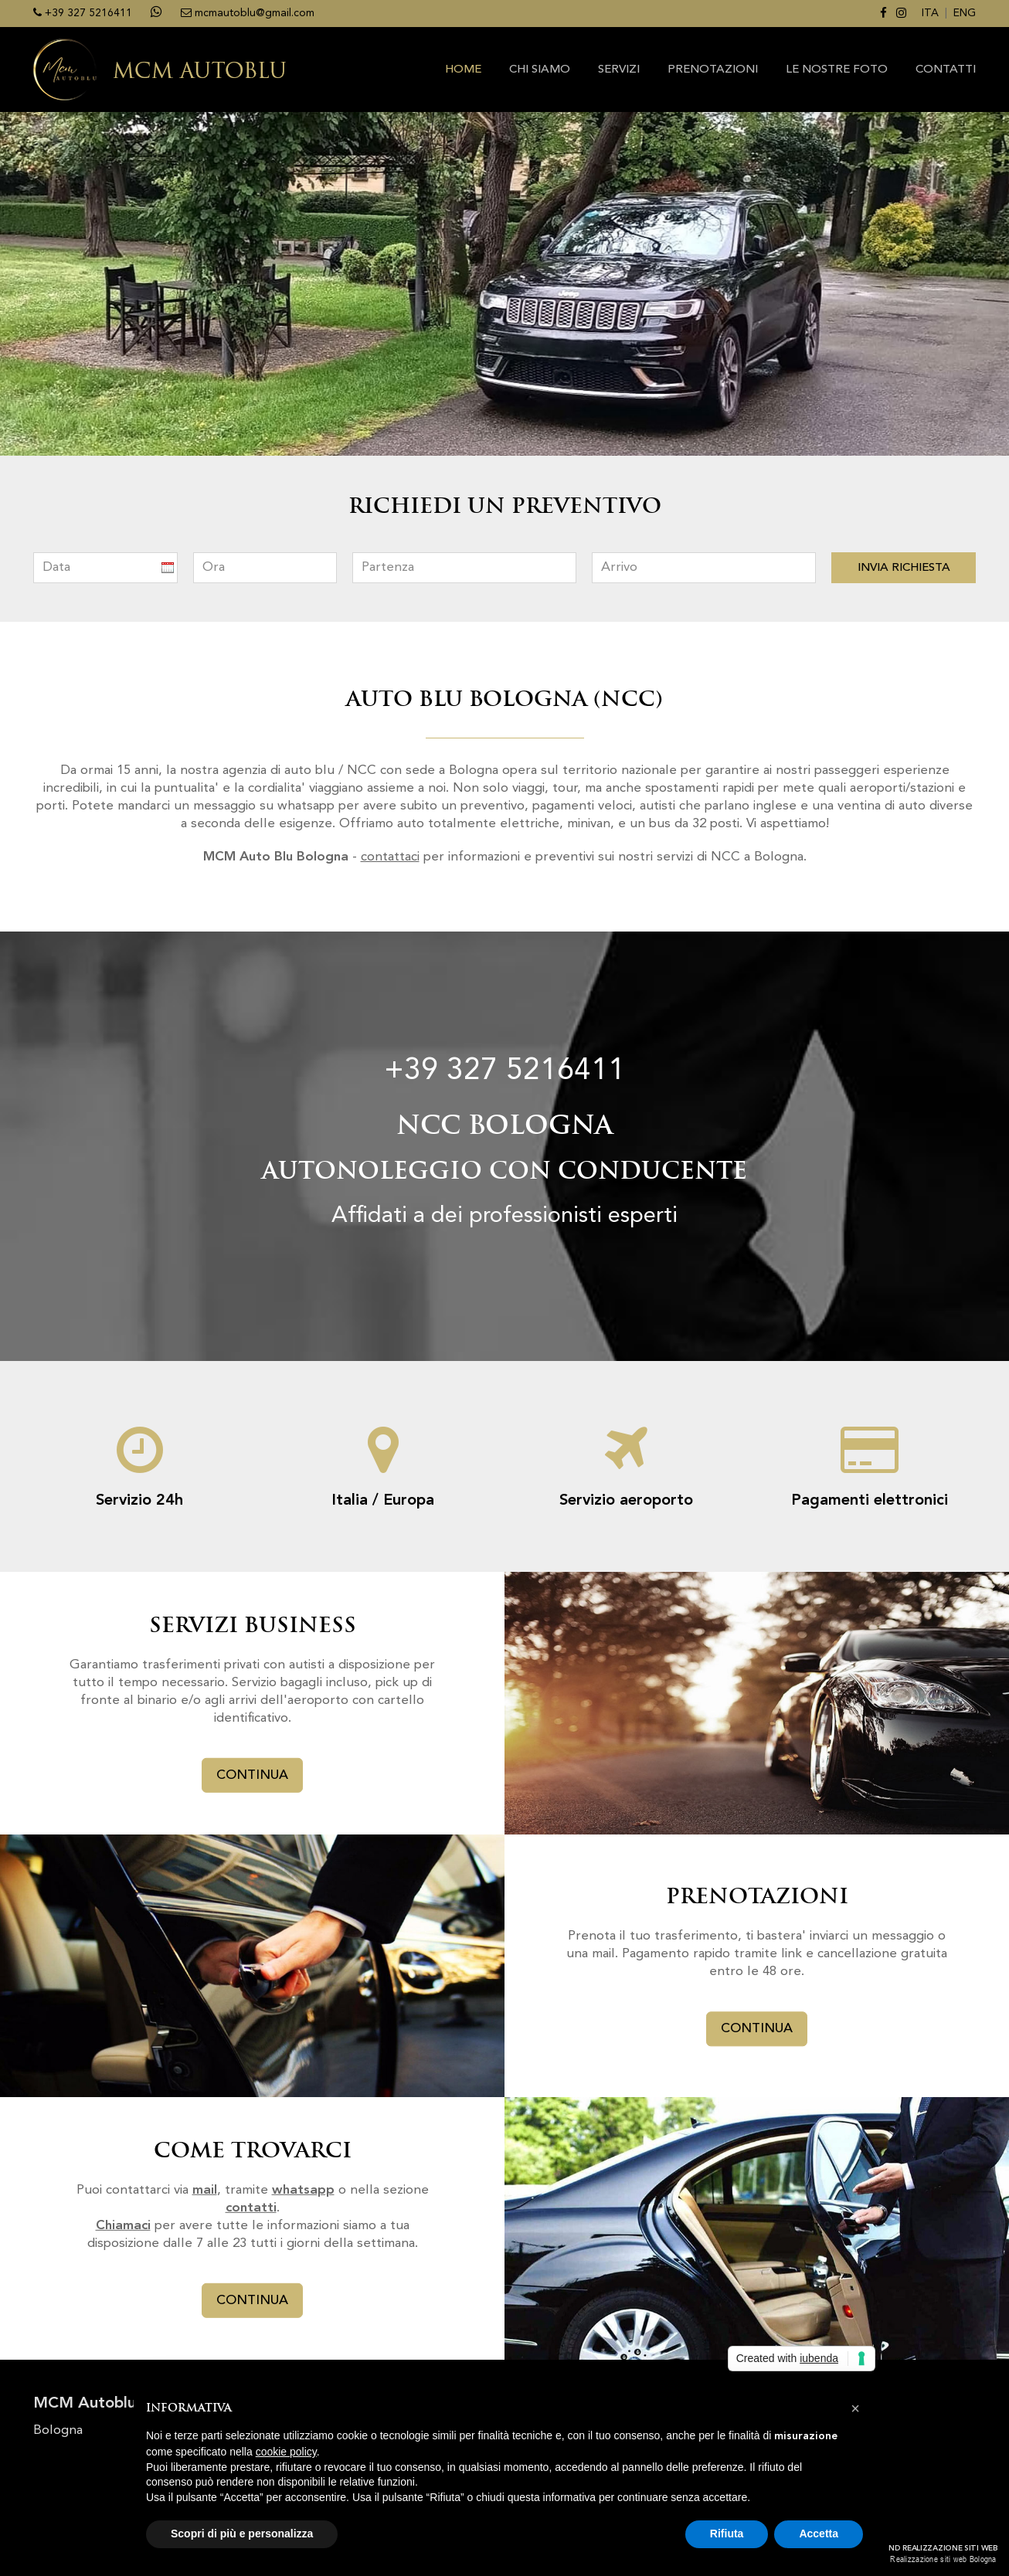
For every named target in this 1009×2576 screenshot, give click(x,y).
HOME (463, 70)
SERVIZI (619, 70)
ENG (964, 13)
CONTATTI (946, 70)
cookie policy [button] (286, 2451)
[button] (855, 2408)
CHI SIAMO (539, 70)
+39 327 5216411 (504, 1071)
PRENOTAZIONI (713, 70)
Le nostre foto (837, 70)
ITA (930, 13)
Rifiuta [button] (727, 2533)
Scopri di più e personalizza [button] (242, 2533)
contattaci (390, 857)
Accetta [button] (818, 2533)
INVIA (904, 568)
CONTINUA (252, 1775)
